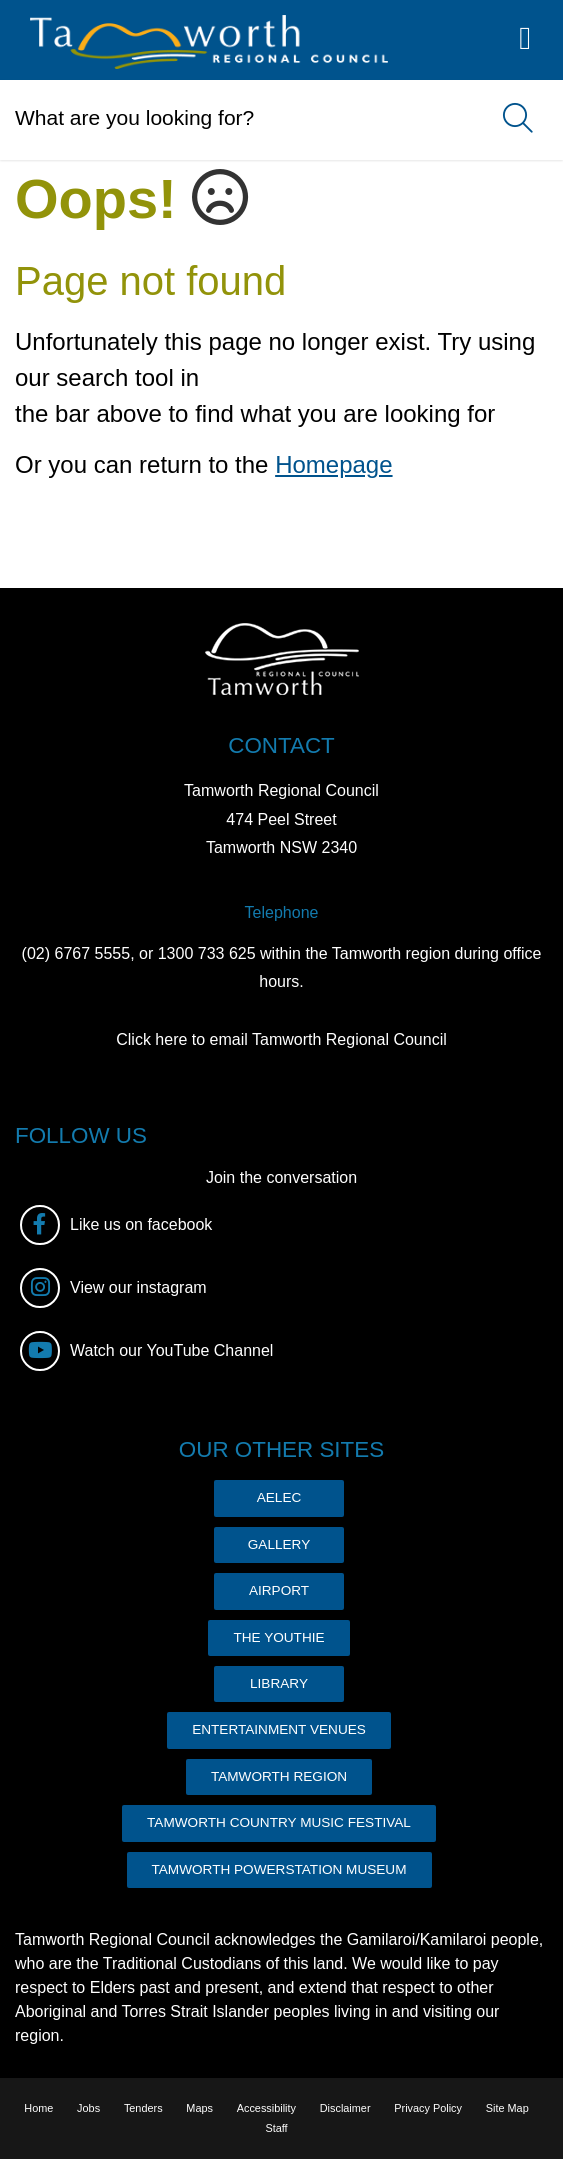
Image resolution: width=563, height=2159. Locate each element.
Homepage (333, 464)
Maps (199, 2108)
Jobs (88, 2108)
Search (508, 120)
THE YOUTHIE (278, 1637)
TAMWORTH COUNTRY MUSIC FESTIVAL (279, 1822)
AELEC (279, 1497)
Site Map (507, 2108)
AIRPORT (279, 1590)
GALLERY (279, 1544)
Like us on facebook (116, 1225)
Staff (276, 2128)
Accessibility (266, 2108)
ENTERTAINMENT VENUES (279, 1729)
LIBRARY (279, 1683)
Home (38, 2108)
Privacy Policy (428, 2108)
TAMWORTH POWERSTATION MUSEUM (279, 1869)
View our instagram (113, 1288)
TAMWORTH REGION (279, 1776)
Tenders (143, 2108)
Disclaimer (345, 2108)
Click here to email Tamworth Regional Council (281, 1039)
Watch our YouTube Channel (146, 1351)
